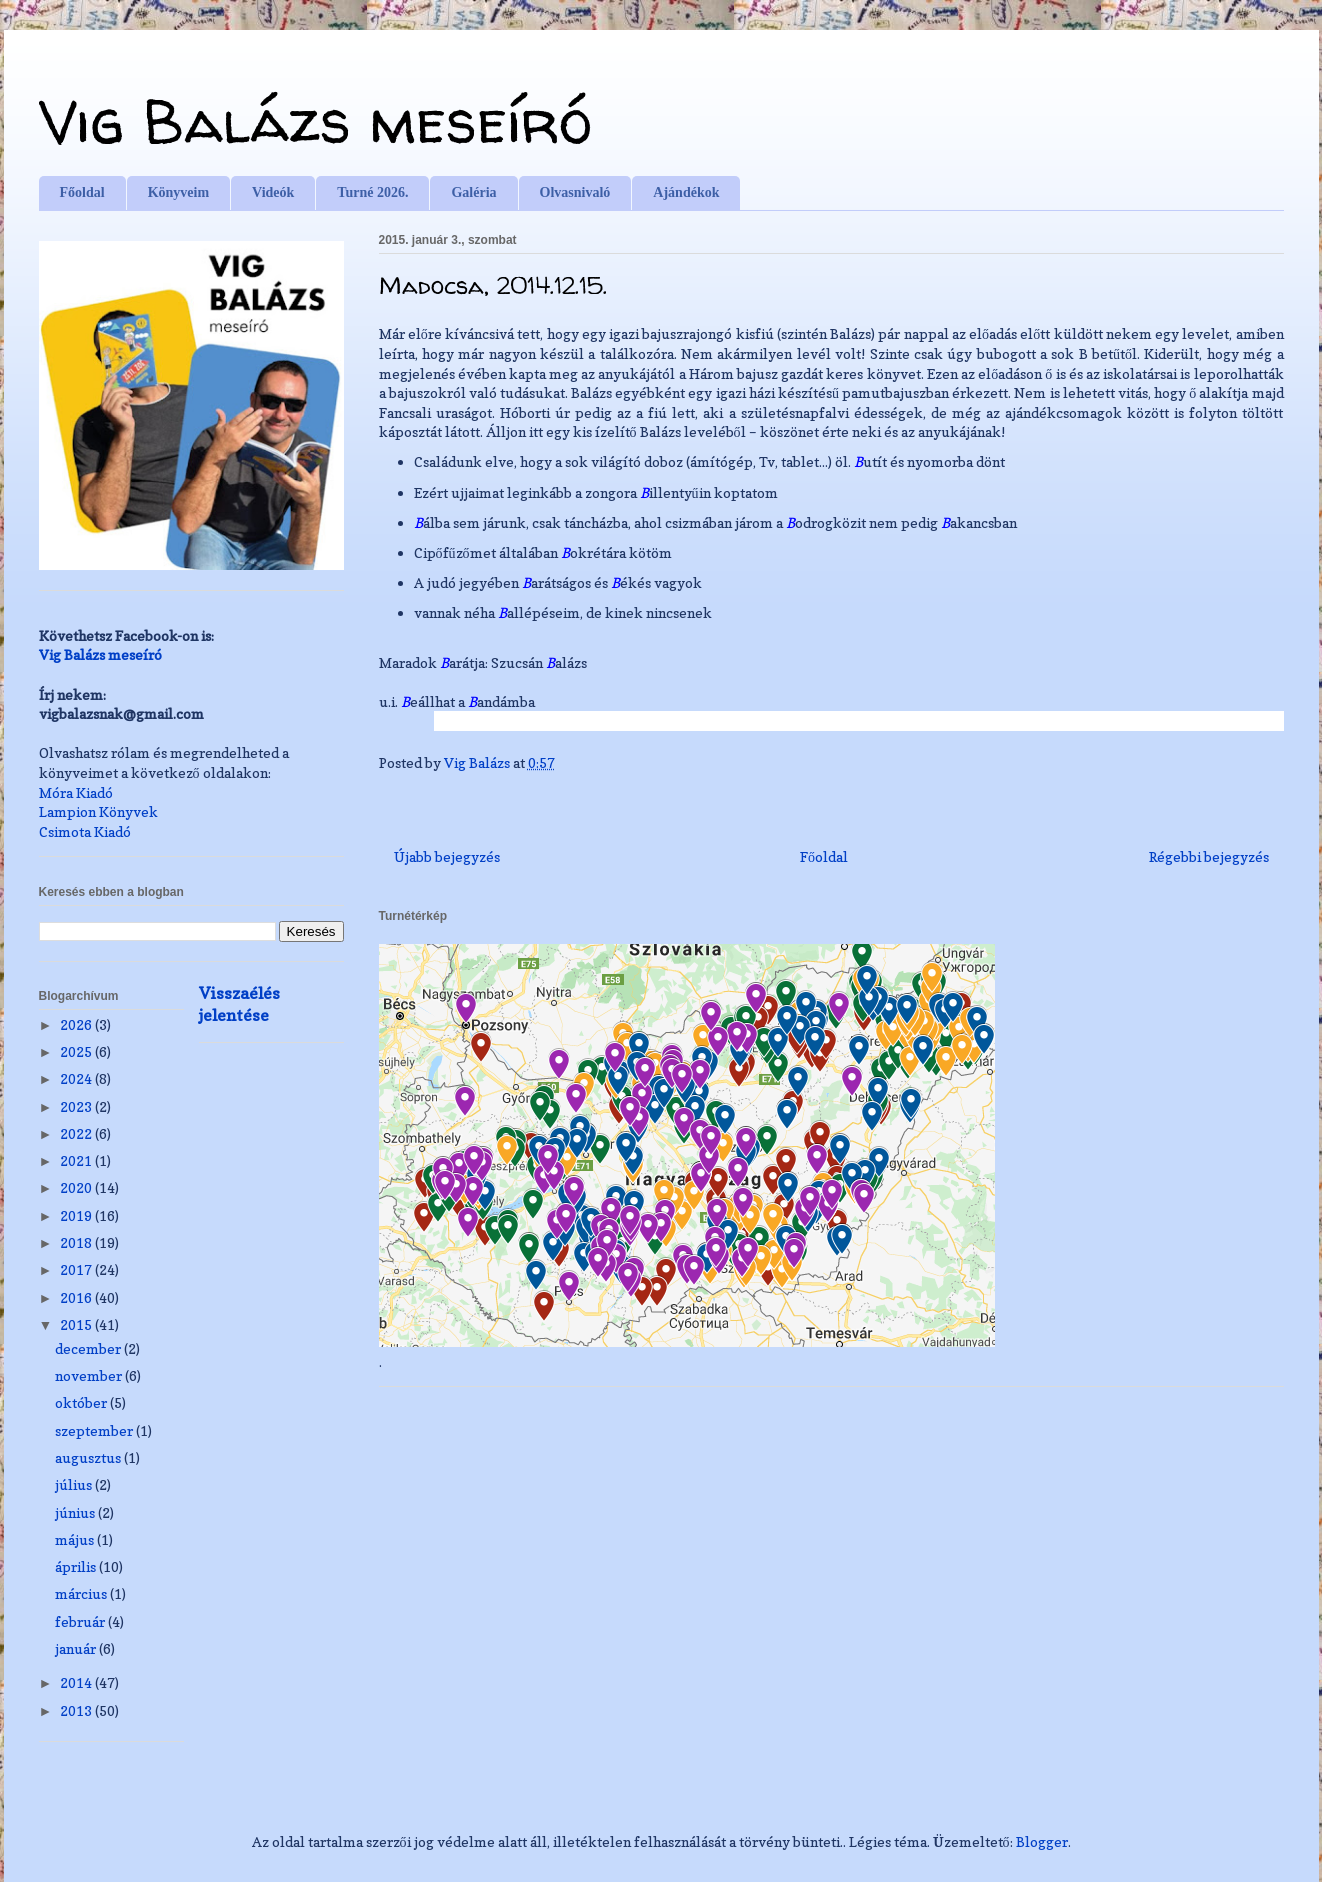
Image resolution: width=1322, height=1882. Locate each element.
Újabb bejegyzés (447, 856)
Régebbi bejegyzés (1209, 856)
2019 (77, 1215)
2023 (77, 1106)
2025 (77, 1051)
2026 (77, 1024)
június (76, 1512)
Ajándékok (686, 192)
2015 (77, 1324)
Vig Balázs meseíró (315, 121)
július (75, 1484)
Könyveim (178, 192)
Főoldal (82, 192)
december (89, 1348)
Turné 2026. (372, 192)
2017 (77, 1269)
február (81, 1621)
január (77, 1648)
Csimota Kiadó (85, 831)
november (90, 1375)
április (77, 1566)
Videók (273, 192)
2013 (77, 1710)
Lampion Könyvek (98, 811)
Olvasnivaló (575, 192)
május (76, 1539)
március (82, 1593)
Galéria (473, 192)
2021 (77, 1160)
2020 (77, 1187)
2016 (77, 1297)
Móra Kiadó (76, 792)
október (82, 1402)
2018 (77, 1242)
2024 (77, 1078)
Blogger (1042, 1841)
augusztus (89, 1457)
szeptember (95, 1430)
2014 (77, 1682)
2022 (77, 1133)
